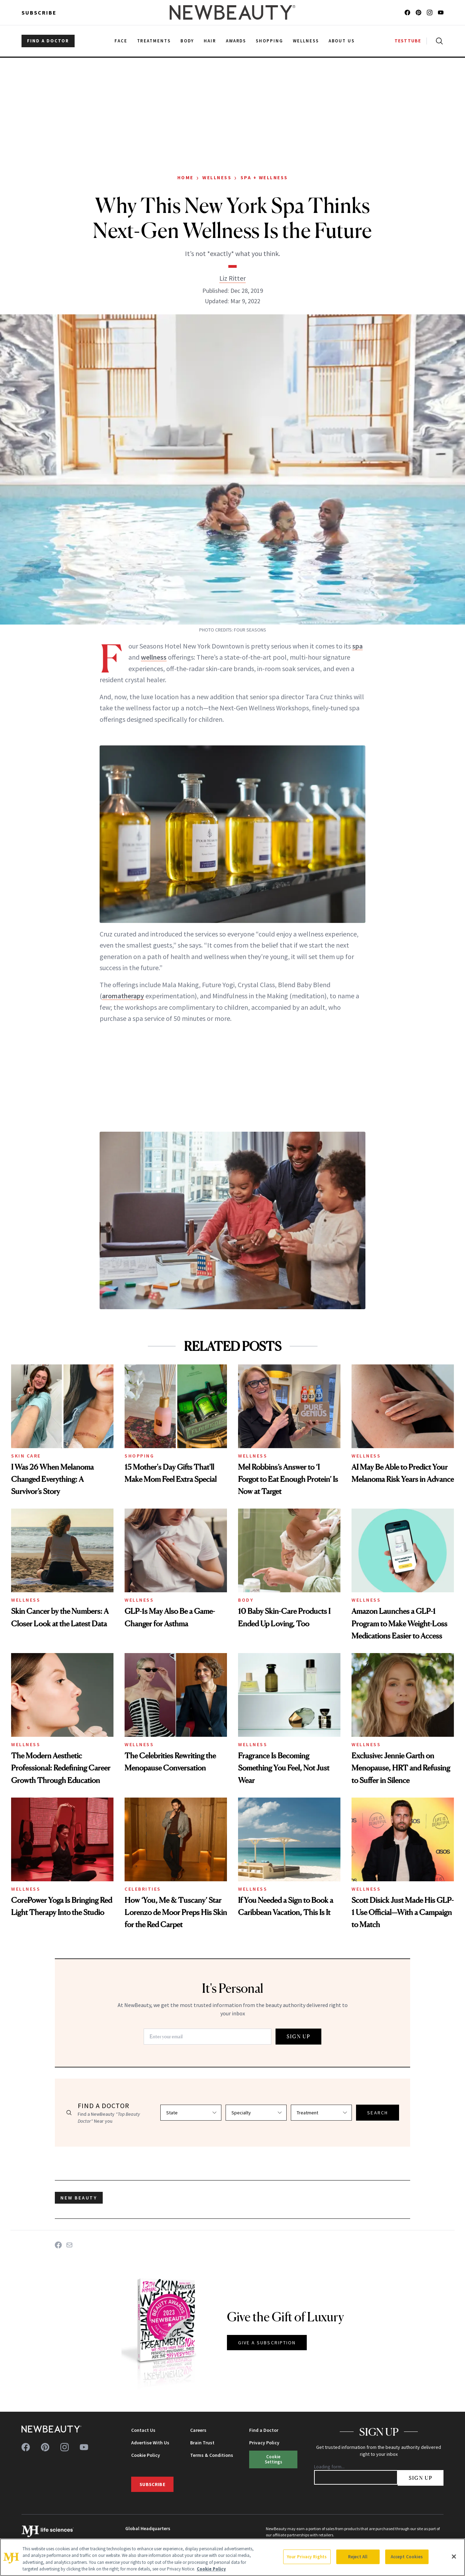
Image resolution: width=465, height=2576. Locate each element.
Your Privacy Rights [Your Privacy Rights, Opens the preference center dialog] (307, 2557)
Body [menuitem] (187, 41)
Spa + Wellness (264, 177)
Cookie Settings (273, 2459)
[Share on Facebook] (58, 2244)
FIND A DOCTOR (48, 41)
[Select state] (190, 2113)
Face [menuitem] (121, 41)
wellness (154, 657)
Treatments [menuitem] (154, 41)
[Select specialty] (256, 2113)
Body (245, 1600)
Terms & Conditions (211, 2455)
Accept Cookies (407, 2557)
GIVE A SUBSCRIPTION (267, 2342)
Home (185, 177)
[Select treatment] (321, 2113)
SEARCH (377, 2112)
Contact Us (143, 2430)
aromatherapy (123, 995)
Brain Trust (202, 2442)
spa (357, 646)
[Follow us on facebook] (407, 12)
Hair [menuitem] (210, 41)
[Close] (454, 2556)
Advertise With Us (150, 2442)
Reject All (357, 2557)
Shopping (139, 1456)
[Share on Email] (69, 2244)
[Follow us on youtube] (440, 12)
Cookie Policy (145, 2455)
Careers (198, 2430)
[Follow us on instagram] (429, 12)
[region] (232, 2557)
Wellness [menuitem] (306, 41)
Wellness (216, 177)
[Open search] (437, 41)
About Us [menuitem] (342, 41)
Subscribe (39, 12)
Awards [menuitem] (236, 41)
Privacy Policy (264, 2442)
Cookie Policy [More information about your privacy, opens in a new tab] (211, 2569)
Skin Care (26, 1456)
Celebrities (143, 1889)
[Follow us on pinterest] (418, 12)
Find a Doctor (263, 2430)
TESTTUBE (408, 41)
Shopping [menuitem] (269, 41)
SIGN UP (298, 2036)
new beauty (78, 2198)
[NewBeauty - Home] (232, 12)
